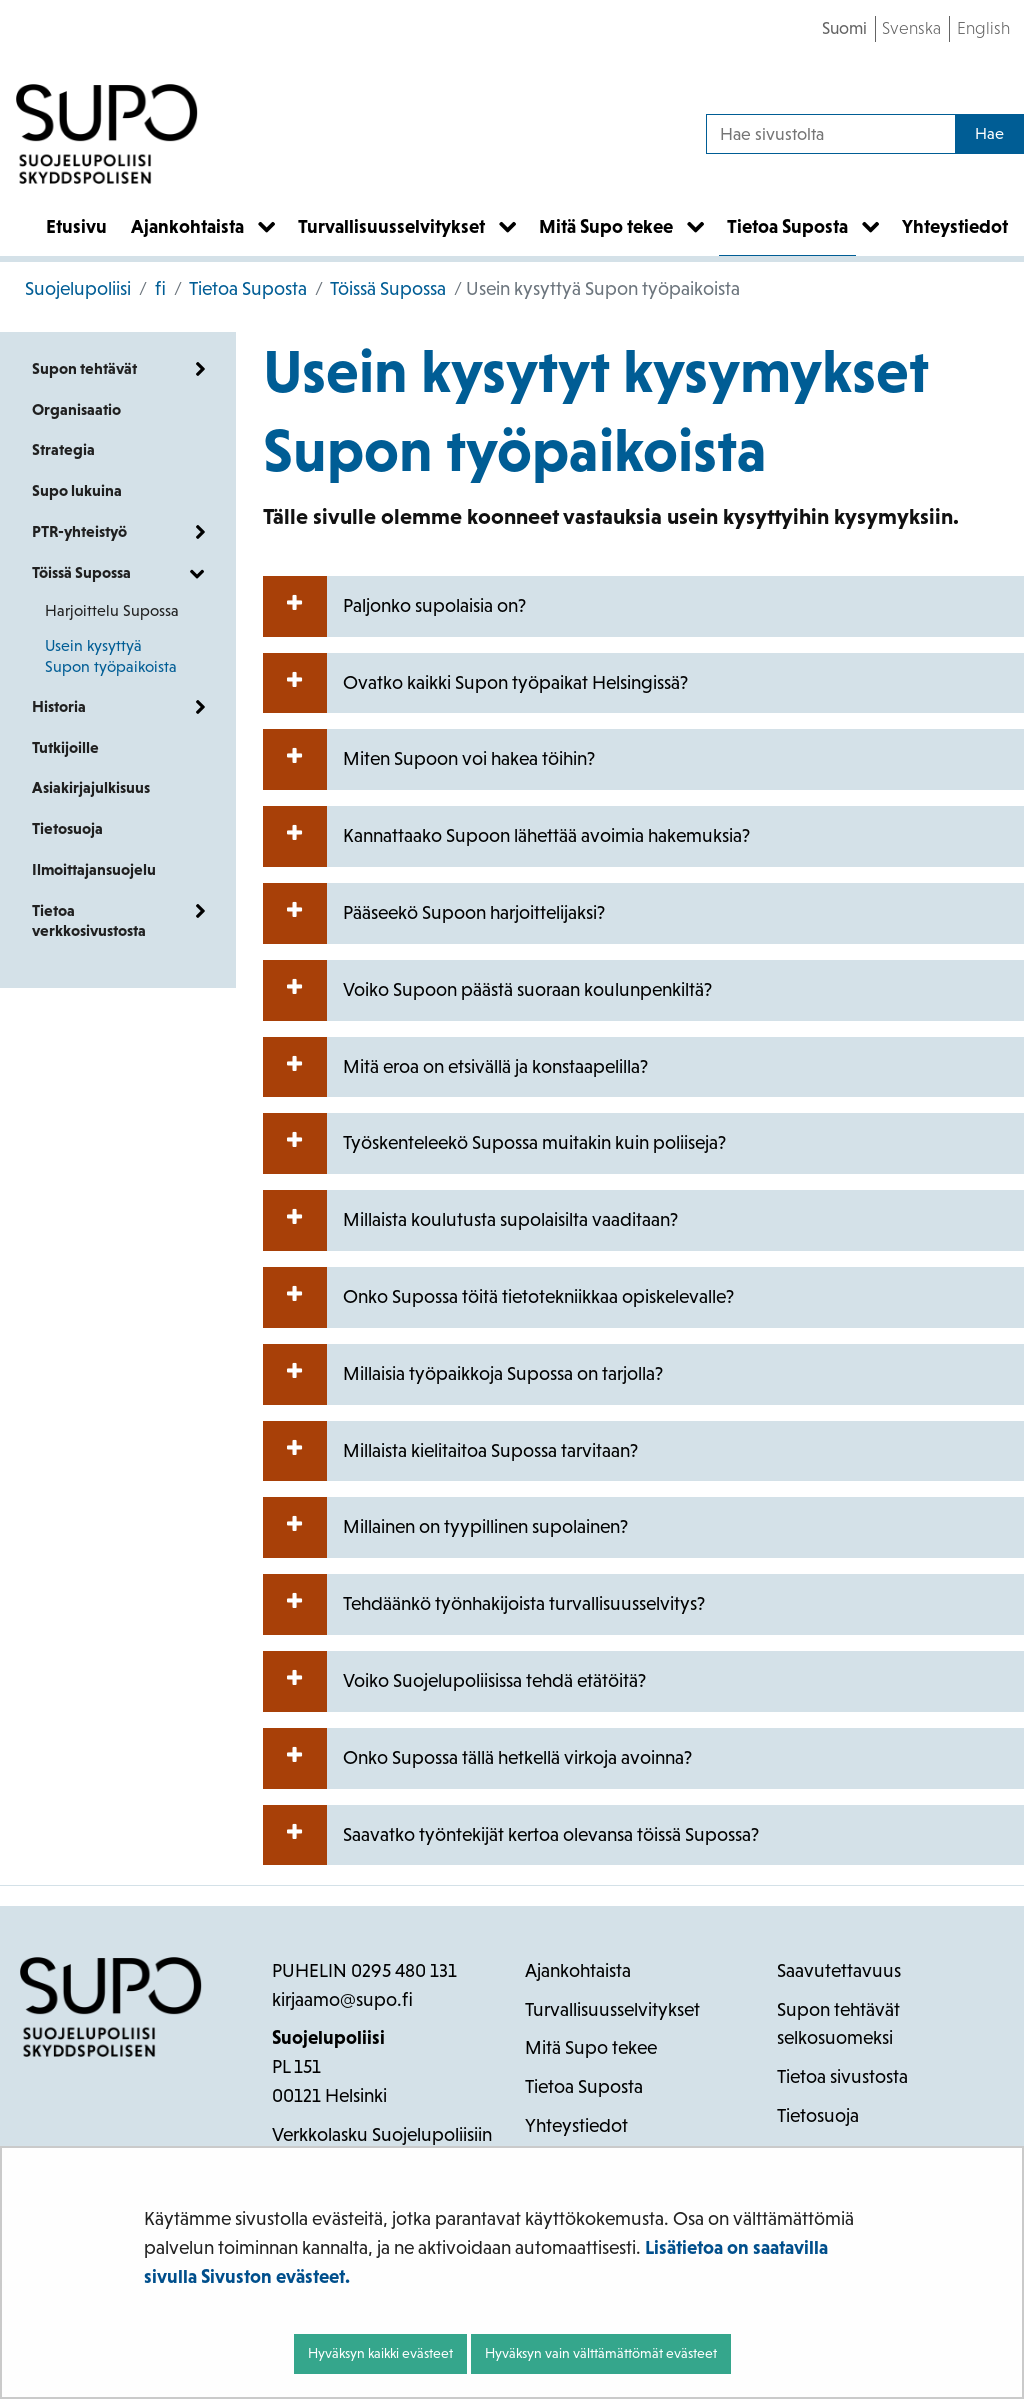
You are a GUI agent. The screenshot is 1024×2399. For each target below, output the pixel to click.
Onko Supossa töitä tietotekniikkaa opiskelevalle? (498, 1297)
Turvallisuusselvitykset (612, 2009)
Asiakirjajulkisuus (91, 787)
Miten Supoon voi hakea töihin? (429, 759)
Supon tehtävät (84, 368)
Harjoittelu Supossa (112, 610)
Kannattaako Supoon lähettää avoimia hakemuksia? (506, 836)
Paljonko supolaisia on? (394, 606)
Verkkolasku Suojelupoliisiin (382, 2134)
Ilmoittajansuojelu (94, 869)
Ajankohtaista (578, 1970)
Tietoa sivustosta (842, 2076)
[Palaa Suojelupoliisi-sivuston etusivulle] (107, 134)
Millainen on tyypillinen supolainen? (445, 1527)
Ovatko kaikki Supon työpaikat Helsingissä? (475, 683)
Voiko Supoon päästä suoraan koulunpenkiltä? (487, 990)
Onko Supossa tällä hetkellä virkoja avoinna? (477, 1758)
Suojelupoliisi (78, 288)
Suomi (844, 28)
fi (158, 288)
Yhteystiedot (576, 2125)
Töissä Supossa (386, 288)
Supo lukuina (77, 490)
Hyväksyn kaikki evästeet (380, 2353)
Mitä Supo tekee (591, 2047)
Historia (59, 706)
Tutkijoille (65, 747)
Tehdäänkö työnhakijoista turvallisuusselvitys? (484, 1604)
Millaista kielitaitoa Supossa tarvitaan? (450, 1451)
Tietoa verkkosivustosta (89, 921)
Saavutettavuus (839, 1970)
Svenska (911, 28)
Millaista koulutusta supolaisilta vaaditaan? (470, 1220)
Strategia (63, 449)
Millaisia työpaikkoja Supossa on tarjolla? (463, 1374)
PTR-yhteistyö (79, 531)
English (983, 28)
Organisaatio (76, 409)
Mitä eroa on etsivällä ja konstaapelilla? (455, 1067)
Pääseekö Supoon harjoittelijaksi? (434, 913)
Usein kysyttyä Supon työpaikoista (111, 656)
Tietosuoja (67, 828)
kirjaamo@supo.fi (342, 1999)
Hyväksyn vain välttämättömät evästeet (601, 2353)
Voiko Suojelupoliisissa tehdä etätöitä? (454, 1681)
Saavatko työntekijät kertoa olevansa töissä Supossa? (511, 1835)
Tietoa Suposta (246, 288)
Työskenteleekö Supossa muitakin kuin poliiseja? (494, 1143)
